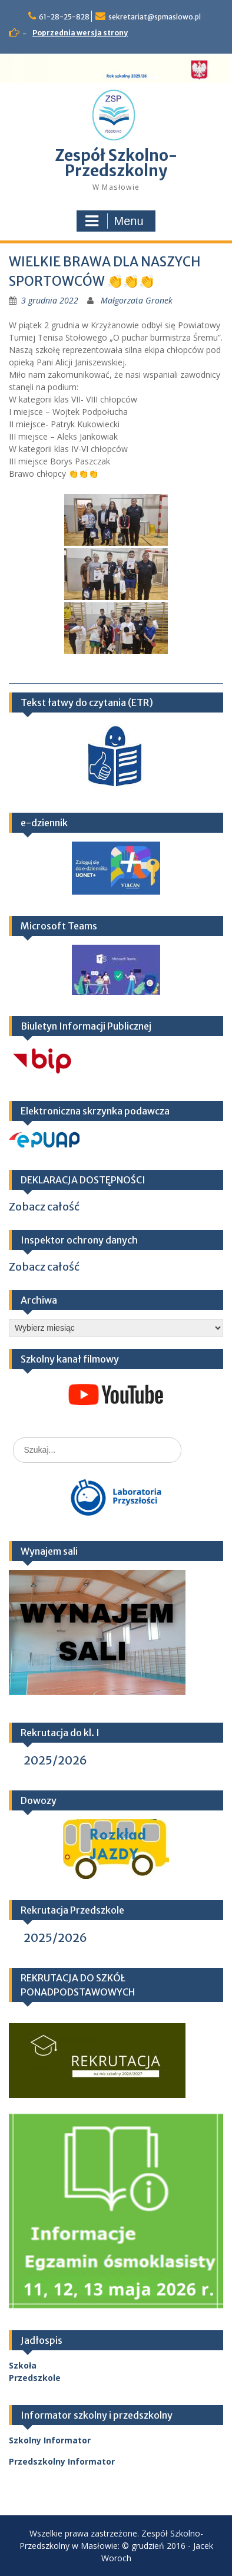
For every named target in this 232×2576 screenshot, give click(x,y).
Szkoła (23, 2365)
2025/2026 (55, 1760)
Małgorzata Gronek (137, 300)
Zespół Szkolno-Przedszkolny (116, 163)
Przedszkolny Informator (62, 2461)
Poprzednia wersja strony (80, 32)
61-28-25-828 (64, 16)
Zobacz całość (44, 1206)
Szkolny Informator (50, 2440)
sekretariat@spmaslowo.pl (154, 16)
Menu (114, 221)
